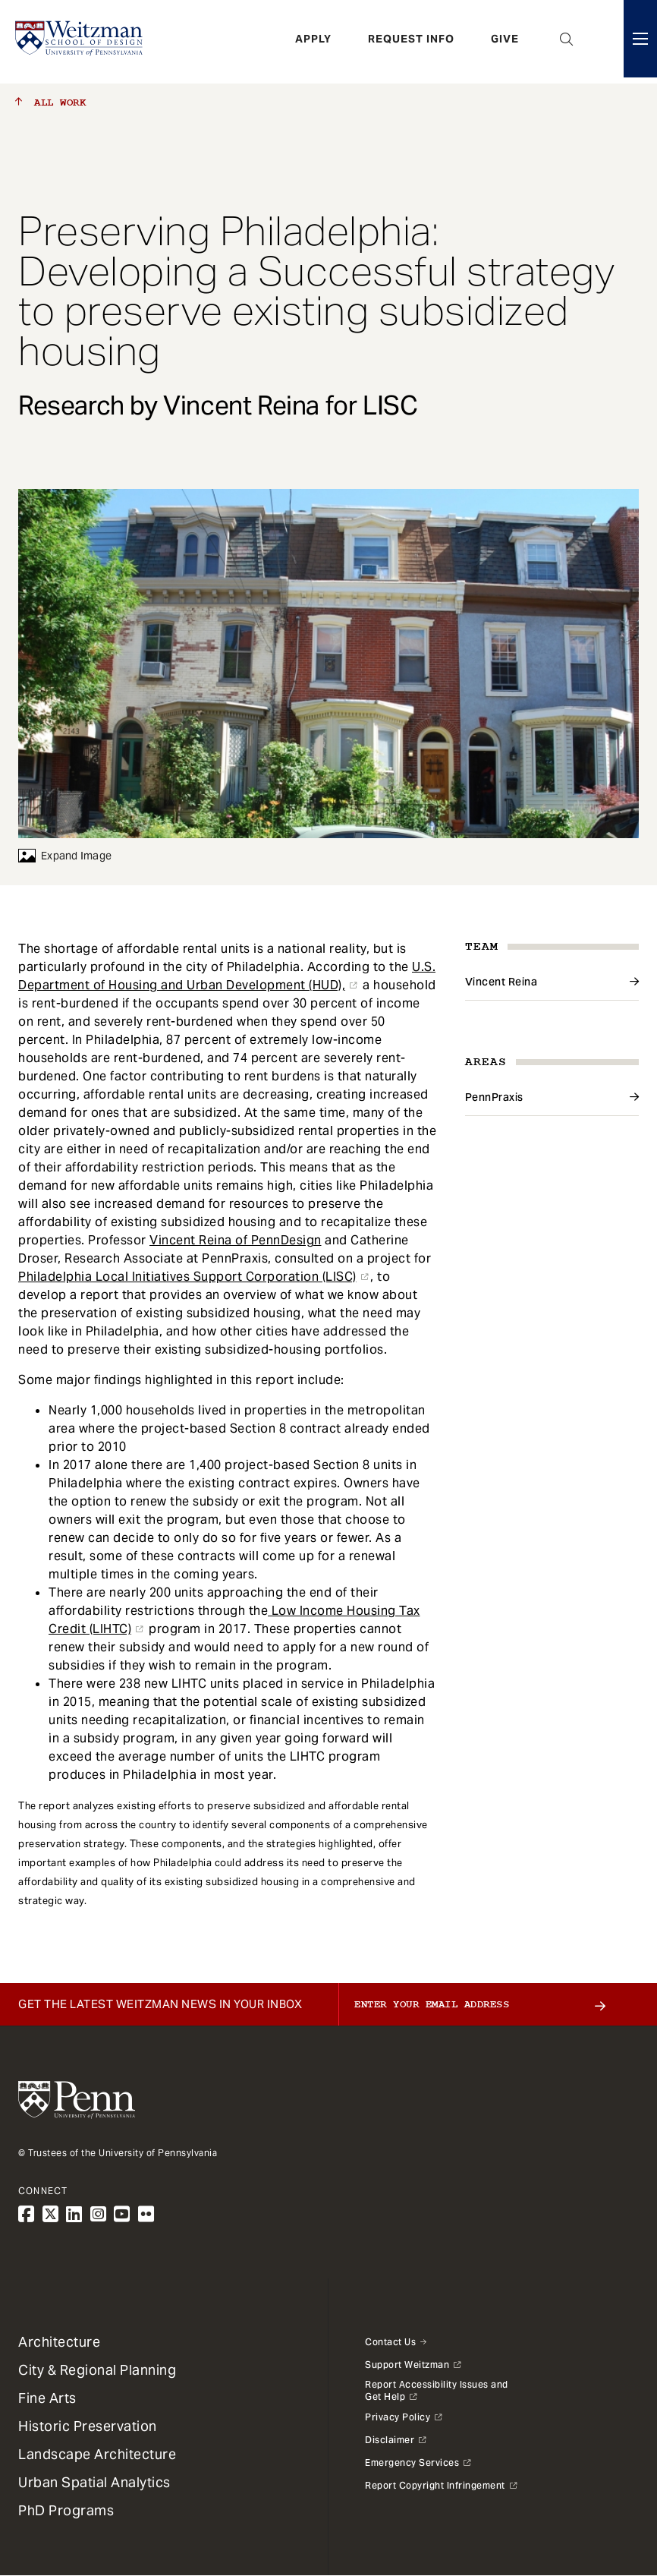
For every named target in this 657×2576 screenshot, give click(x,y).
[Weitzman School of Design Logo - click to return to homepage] (81, 42)
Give (505, 42)
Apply (313, 42)
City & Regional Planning (97, 2370)
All (50, 102)
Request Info (411, 42)
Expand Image (65, 855)
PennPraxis (494, 1097)
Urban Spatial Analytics (94, 2482)
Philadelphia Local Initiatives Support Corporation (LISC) (187, 1277)
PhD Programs (66, 2510)
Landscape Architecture (97, 2454)
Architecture (59, 2342)
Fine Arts (47, 2398)
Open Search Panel (566, 41)
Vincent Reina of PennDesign (235, 1240)
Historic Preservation (87, 2426)
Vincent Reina (501, 981)
